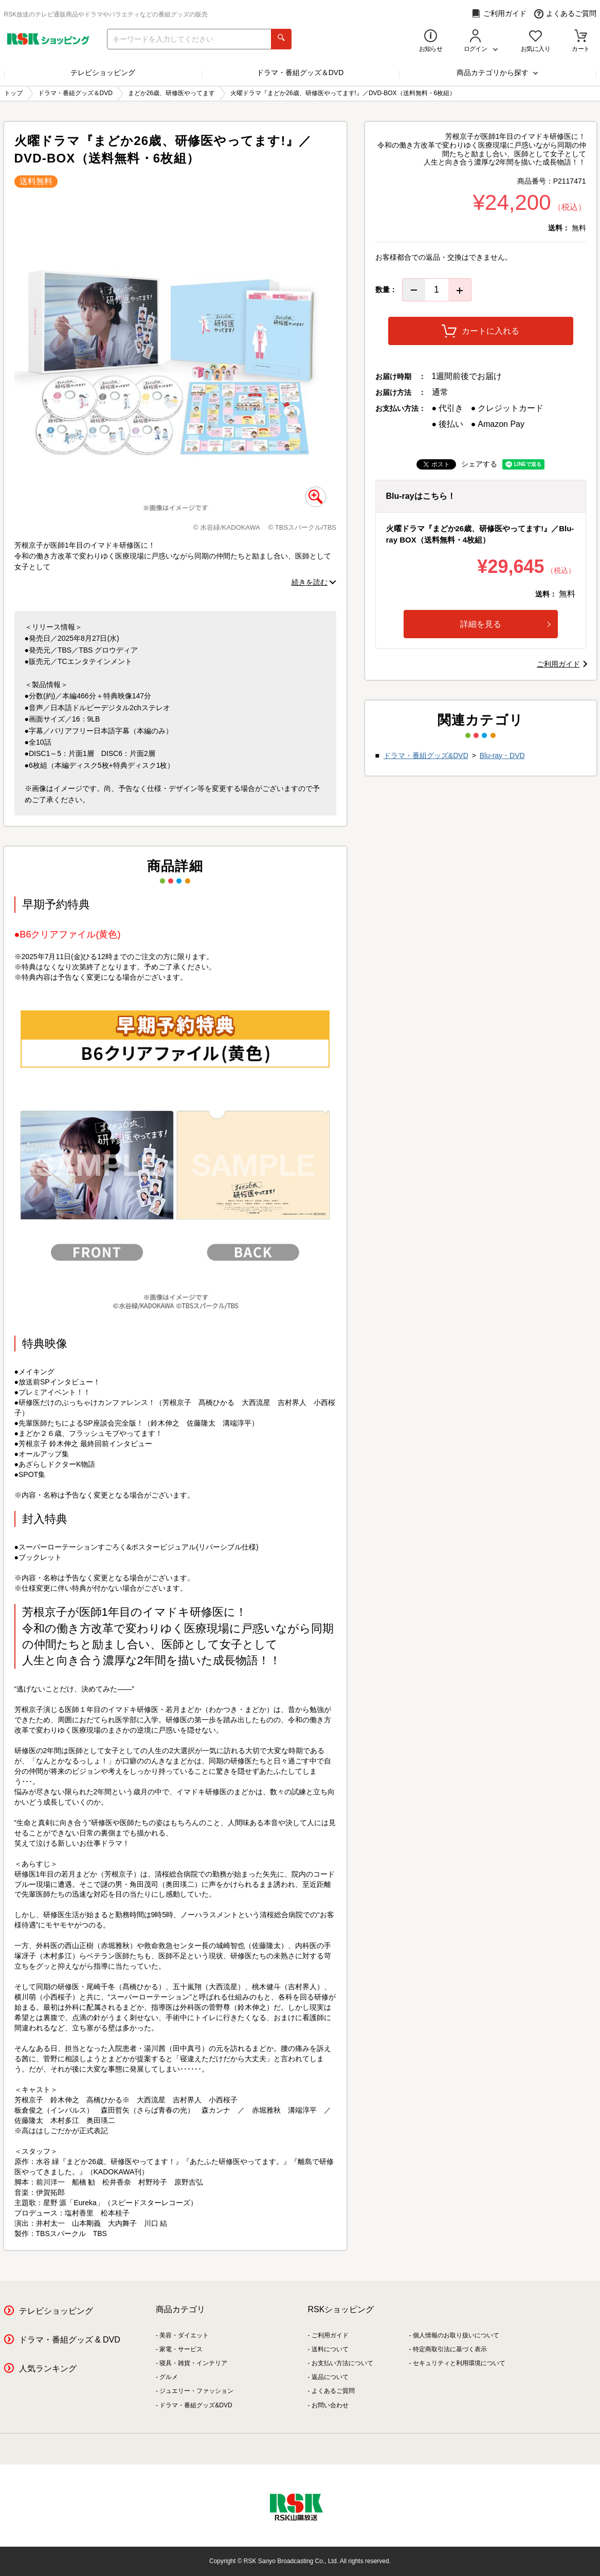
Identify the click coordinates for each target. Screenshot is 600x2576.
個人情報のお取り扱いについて (456, 2335)
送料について (330, 2349)
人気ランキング (48, 2368)
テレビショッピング (102, 72)
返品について (330, 2377)
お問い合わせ (330, 2405)
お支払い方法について (342, 2363)
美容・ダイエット (184, 2335)
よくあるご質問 (565, 14)
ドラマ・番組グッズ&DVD (426, 755)
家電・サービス (181, 2349)
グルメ (168, 2377)
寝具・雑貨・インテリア (193, 2363)
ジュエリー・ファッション (196, 2390)
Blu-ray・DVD (502, 755)
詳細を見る (505, 624)
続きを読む (310, 582)
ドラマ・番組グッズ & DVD (69, 2339)
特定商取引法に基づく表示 (450, 2349)
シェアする (479, 464)
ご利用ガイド (498, 14)
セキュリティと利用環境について (459, 2363)
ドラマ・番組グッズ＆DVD (300, 72)
